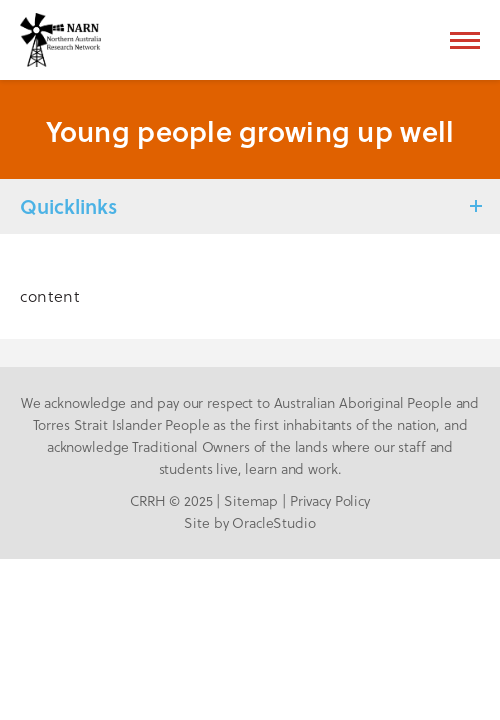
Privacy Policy (330, 500)
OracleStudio (273, 522)
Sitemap (251, 500)
